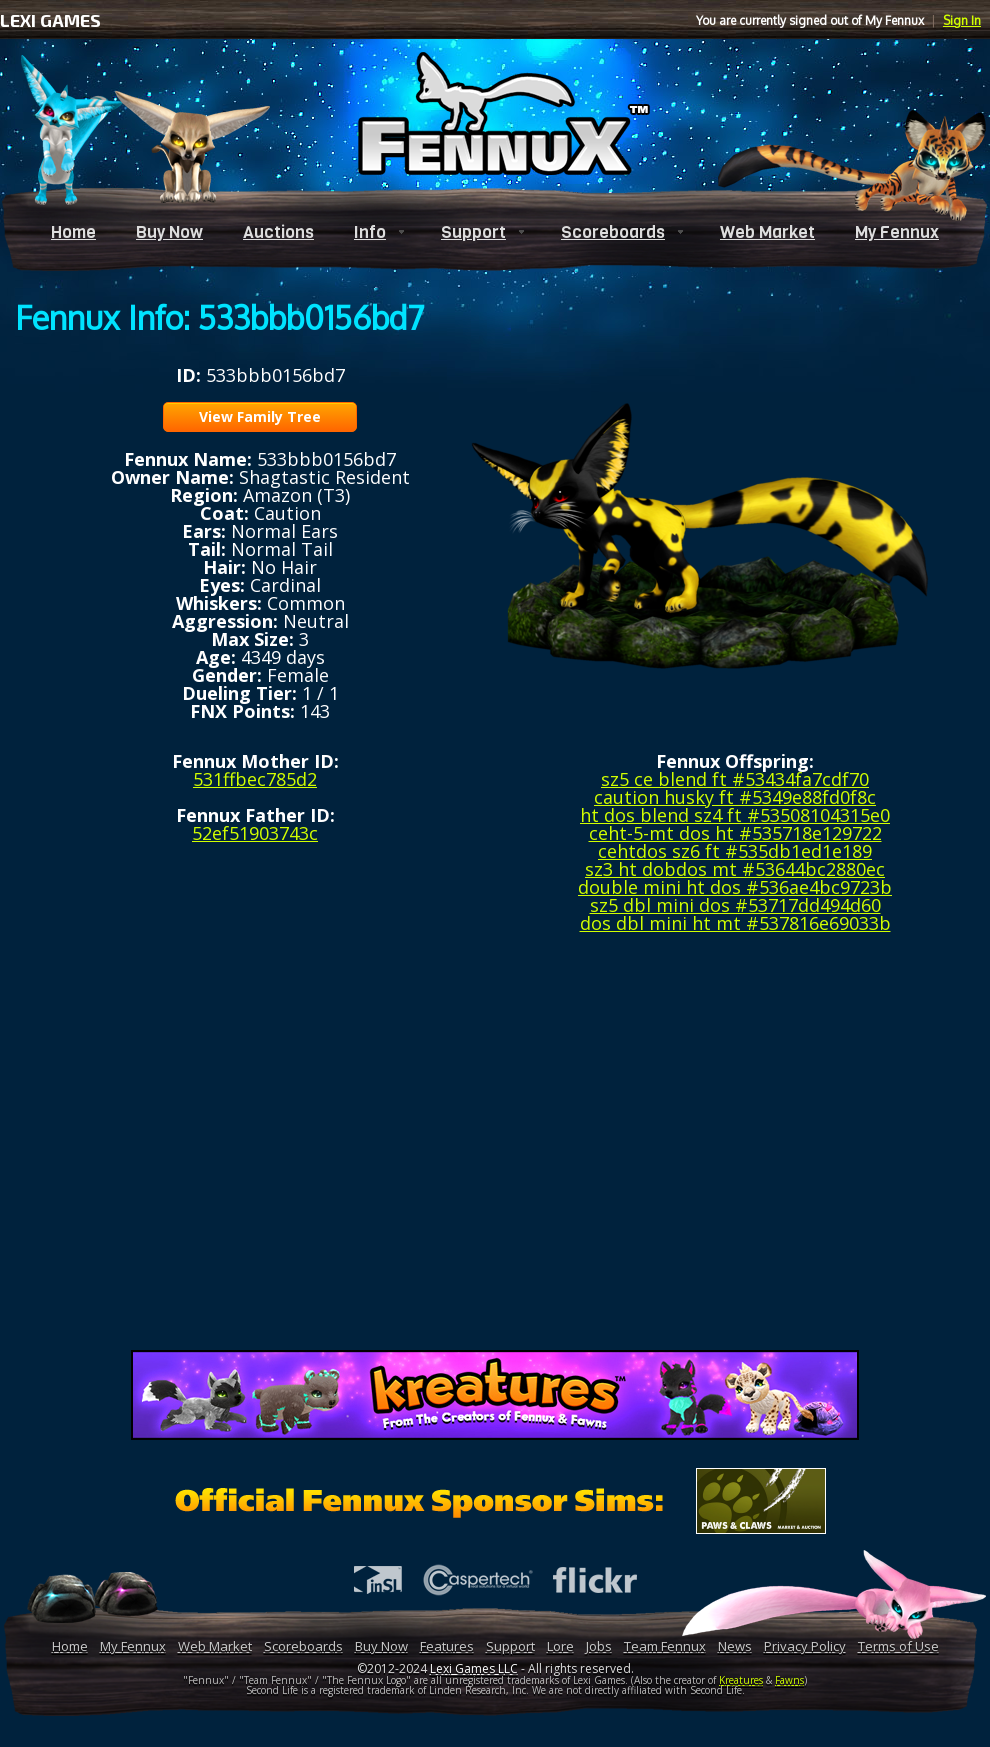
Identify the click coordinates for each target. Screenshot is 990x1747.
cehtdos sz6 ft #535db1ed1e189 (735, 851)
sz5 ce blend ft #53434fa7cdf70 (735, 779)
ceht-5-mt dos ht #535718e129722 (735, 833)
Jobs (599, 1646)
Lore (560, 1646)
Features (447, 1646)
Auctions (278, 232)
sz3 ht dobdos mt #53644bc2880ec (735, 869)
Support (473, 232)
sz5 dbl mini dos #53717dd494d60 (735, 905)
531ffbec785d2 (255, 779)
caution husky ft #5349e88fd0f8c (735, 797)
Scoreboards (613, 232)
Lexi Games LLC (474, 1668)
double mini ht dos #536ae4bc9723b (735, 887)
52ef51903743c (255, 833)
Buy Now (169, 232)
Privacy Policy (805, 1646)
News (735, 1646)
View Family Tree (260, 416)
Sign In (962, 20)
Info (370, 232)
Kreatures (741, 1680)
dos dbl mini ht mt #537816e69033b (735, 923)
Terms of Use (898, 1646)
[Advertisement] (495, 1148)
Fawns (789, 1680)
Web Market (767, 232)
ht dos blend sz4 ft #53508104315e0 (735, 815)
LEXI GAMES (50, 20)
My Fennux (897, 232)
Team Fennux (665, 1646)
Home (73, 232)
